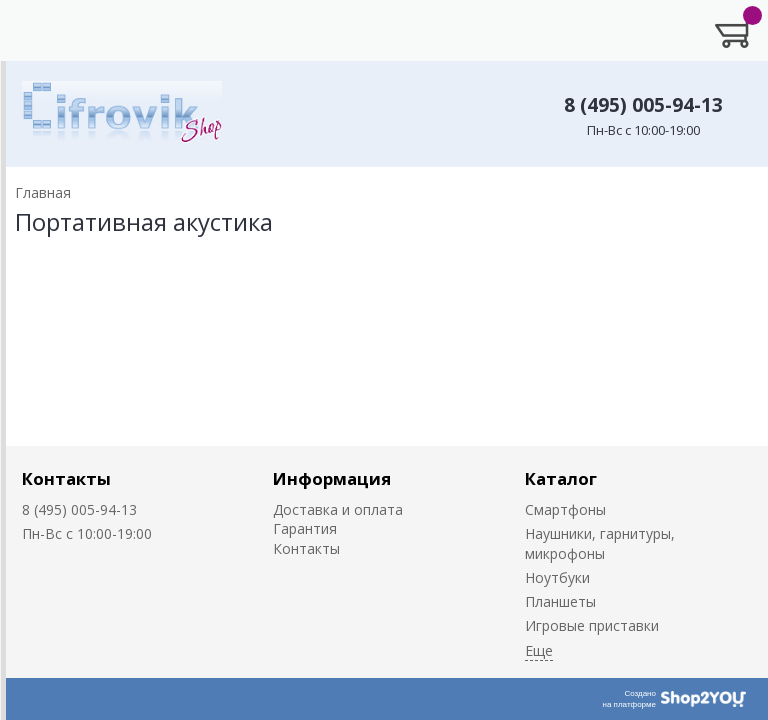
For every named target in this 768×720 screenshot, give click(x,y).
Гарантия (305, 528)
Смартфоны (565, 509)
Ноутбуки (557, 577)
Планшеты (560, 601)
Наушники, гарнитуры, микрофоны (600, 543)
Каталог (561, 478)
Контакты (66, 478)
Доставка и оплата (338, 509)
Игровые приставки (592, 625)
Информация (332, 478)
